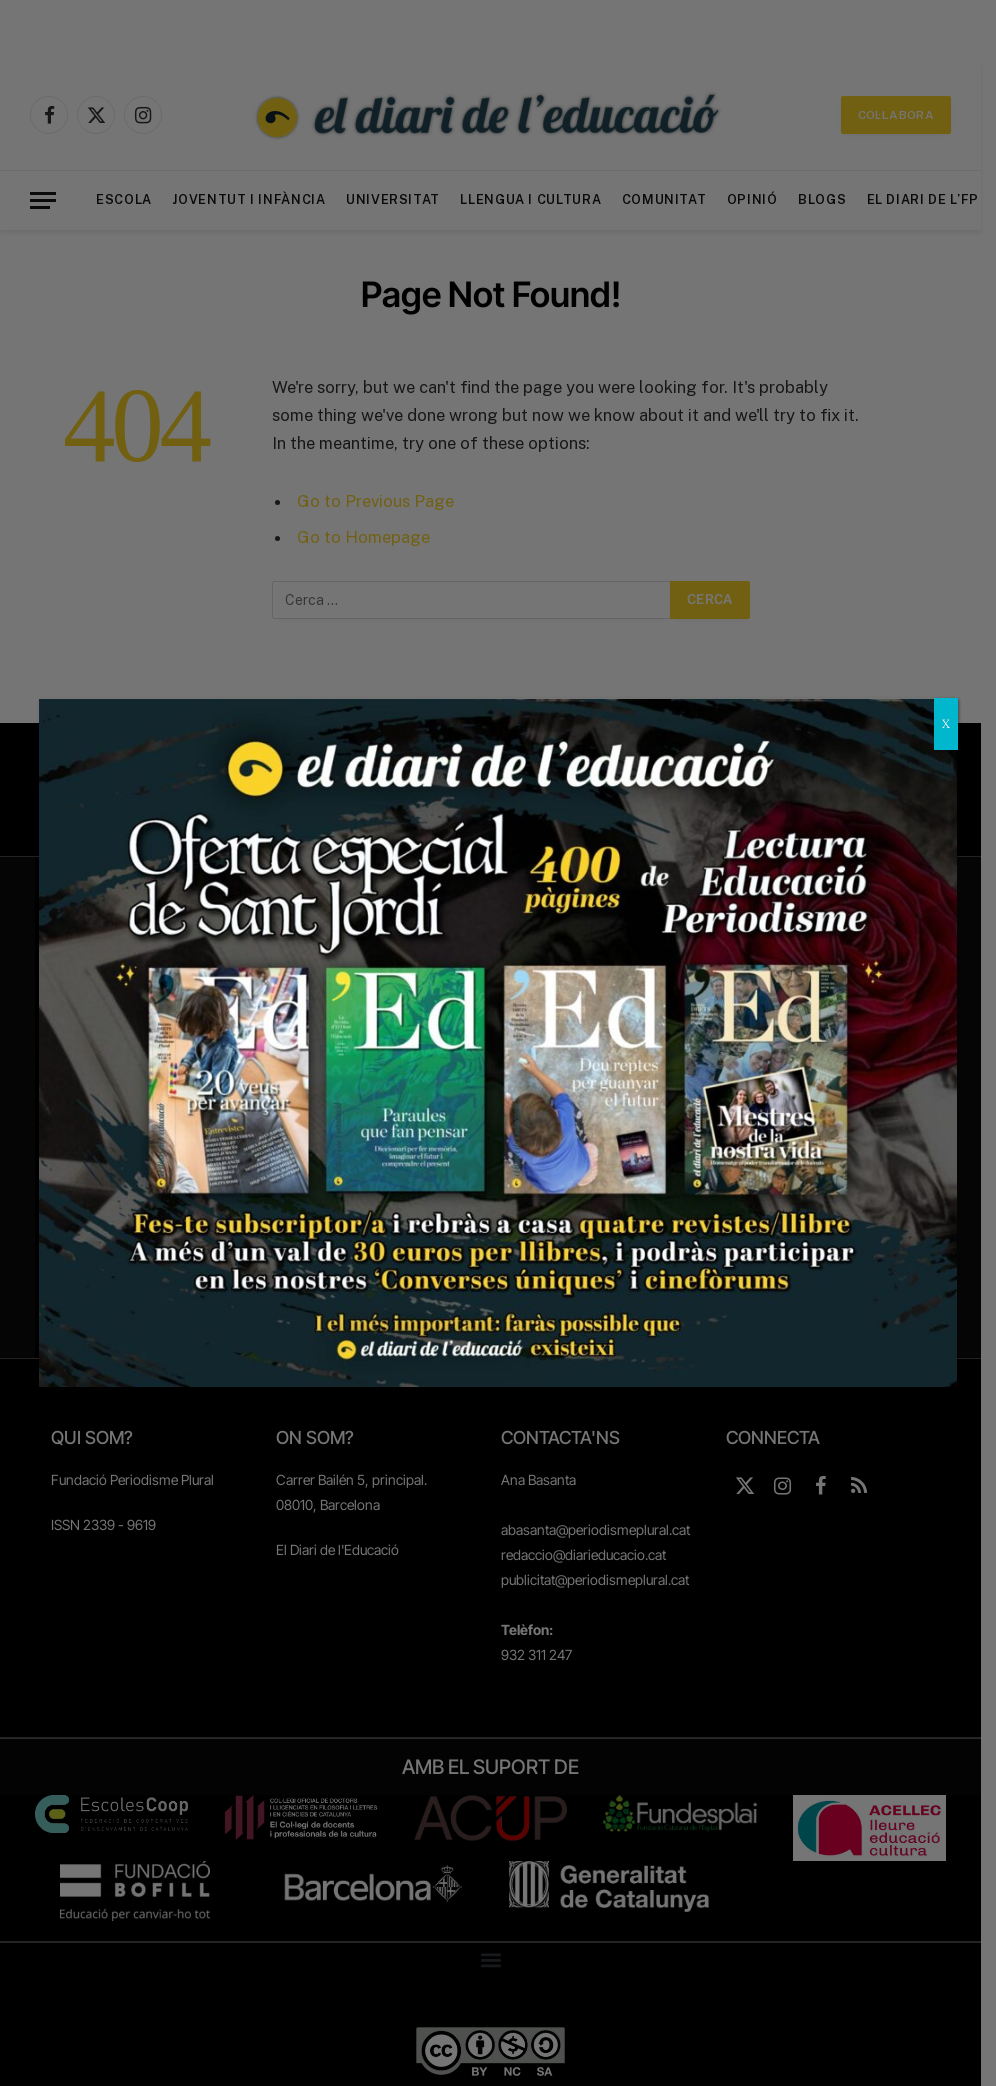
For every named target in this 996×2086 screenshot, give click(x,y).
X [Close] (946, 723)
